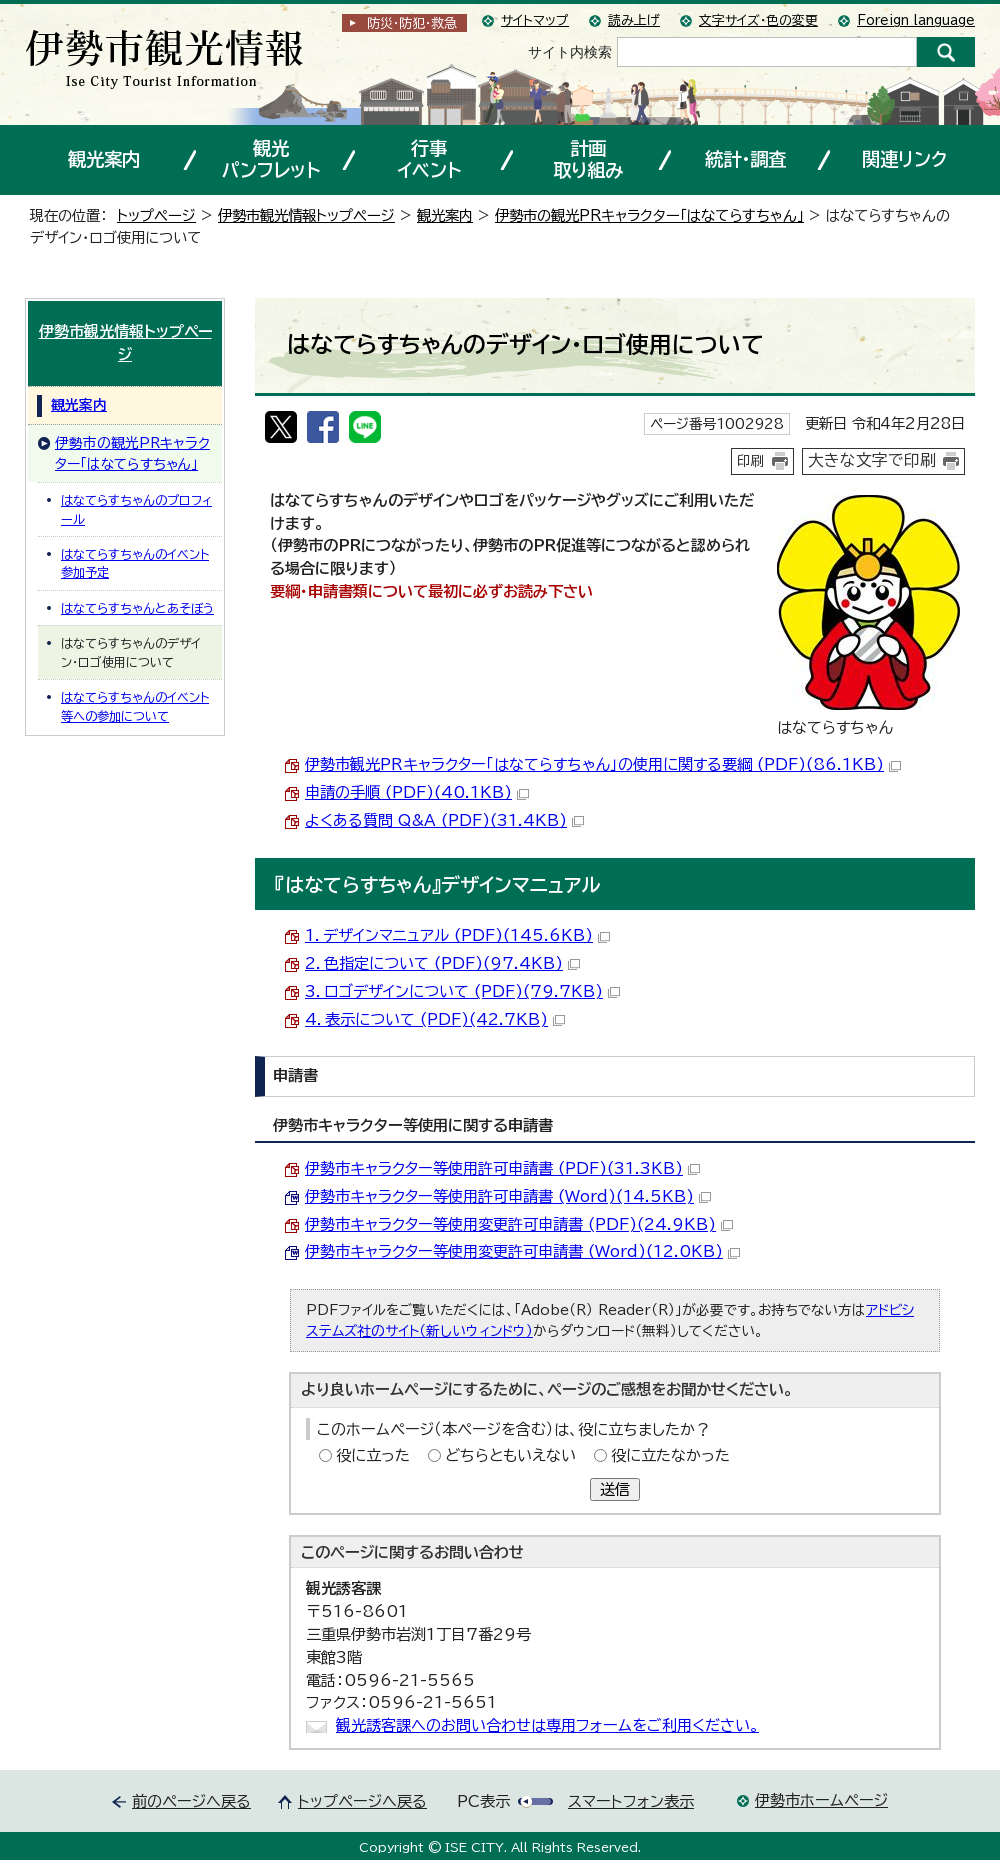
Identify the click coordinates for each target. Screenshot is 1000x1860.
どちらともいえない (510, 1455)
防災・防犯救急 (412, 23)
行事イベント (429, 159)
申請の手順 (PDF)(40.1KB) (417, 792)
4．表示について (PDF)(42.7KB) (435, 1019)
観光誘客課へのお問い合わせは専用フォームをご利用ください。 (547, 1725)
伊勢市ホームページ (821, 1800)
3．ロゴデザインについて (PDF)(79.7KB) (462, 991)
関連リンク (904, 159)
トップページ (156, 215)
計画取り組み (588, 159)
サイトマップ (535, 20)
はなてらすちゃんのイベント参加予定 (135, 563)
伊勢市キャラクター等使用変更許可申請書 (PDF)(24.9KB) (519, 1224)
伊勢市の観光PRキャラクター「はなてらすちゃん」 (649, 215)
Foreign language (916, 20)
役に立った (373, 1455)
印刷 (751, 461)
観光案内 (104, 159)
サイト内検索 (570, 52)
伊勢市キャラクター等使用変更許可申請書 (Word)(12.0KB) (522, 1251)
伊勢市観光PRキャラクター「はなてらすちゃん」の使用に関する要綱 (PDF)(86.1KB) (603, 764)
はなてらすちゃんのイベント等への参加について (135, 706)
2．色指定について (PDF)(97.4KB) (442, 963)
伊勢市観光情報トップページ (306, 215)
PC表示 (483, 1801)
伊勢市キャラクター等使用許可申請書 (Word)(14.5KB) (508, 1196)
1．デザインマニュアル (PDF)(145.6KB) (457, 935)
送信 (615, 1489)
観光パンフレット (271, 159)
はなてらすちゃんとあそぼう (137, 608)
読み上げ (634, 20)
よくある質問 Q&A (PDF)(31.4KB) (444, 820)
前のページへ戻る (191, 1801)
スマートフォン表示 (631, 1801)
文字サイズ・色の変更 (758, 20)
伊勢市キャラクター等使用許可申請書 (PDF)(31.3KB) (502, 1168)
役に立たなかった (670, 1455)
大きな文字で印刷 (872, 460)
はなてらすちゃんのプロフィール (136, 509)
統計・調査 (745, 159)
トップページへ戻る (362, 1801)
